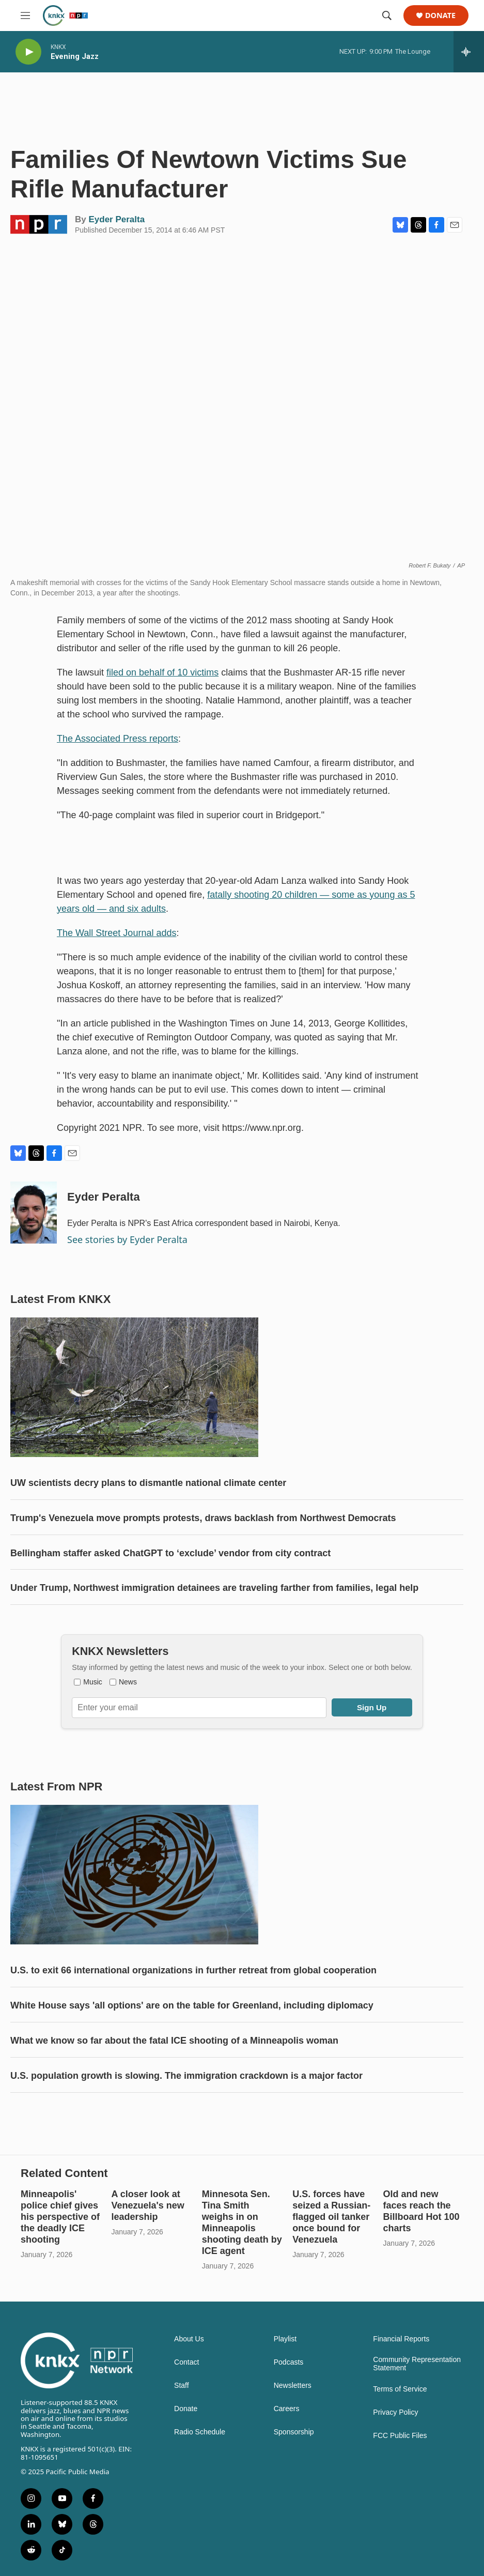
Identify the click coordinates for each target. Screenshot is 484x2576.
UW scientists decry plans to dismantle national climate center (148, 1483)
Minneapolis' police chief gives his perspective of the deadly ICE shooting (60, 2217)
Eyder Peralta (116, 219)
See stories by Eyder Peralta (127, 1239)
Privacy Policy (395, 2412)
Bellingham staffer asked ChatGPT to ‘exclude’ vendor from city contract (170, 1553)
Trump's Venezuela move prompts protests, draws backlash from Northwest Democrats (203, 1518)
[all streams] (469, 51)
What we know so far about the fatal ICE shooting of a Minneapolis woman (174, 2040)
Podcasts (289, 2362)
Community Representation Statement (417, 2364)
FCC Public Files (400, 2436)
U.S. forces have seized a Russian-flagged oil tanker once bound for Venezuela (331, 2217)
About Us (189, 2339)
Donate (440, 15)
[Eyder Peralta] (33, 1213)
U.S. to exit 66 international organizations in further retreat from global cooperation (193, 1970)
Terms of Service (400, 2389)
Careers (287, 2409)
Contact (186, 2362)
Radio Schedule (199, 2432)
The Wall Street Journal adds (116, 933)
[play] (28, 52)
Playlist (285, 2339)
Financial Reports (401, 2339)
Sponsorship (294, 2432)
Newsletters (292, 2385)
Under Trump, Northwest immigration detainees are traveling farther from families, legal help (214, 1588)
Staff (181, 2385)
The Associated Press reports (117, 738)
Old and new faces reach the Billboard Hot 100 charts (421, 2211)
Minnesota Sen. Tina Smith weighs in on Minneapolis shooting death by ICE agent (242, 2222)
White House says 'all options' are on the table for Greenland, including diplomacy (191, 2005)
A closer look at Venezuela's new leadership (147, 2205)
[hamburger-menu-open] (25, 15)
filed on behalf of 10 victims (162, 672)
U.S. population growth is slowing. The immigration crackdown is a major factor (186, 2076)
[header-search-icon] (387, 15)
